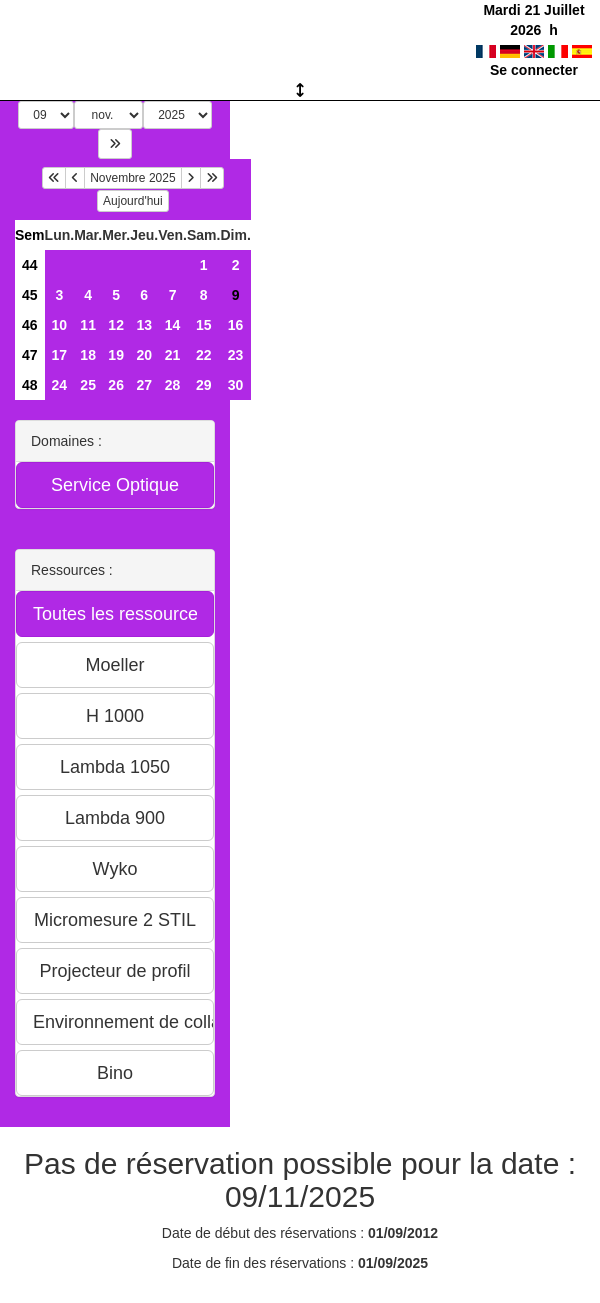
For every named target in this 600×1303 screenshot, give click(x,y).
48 (30, 385)
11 (88, 325)
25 (88, 385)
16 (236, 325)
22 (204, 355)
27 (144, 385)
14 (173, 325)
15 (204, 325)
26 (116, 385)
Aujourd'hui (133, 201)
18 (88, 355)
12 (116, 325)
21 (173, 355)
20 (144, 355)
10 (60, 325)
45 (30, 295)
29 (204, 385)
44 (30, 265)
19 (116, 355)
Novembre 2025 (132, 178)
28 (173, 385)
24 (60, 385)
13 (144, 325)
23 (236, 355)
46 (30, 325)
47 (30, 355)
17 (60, 355)
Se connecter (534, 70)
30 (236, 385)
